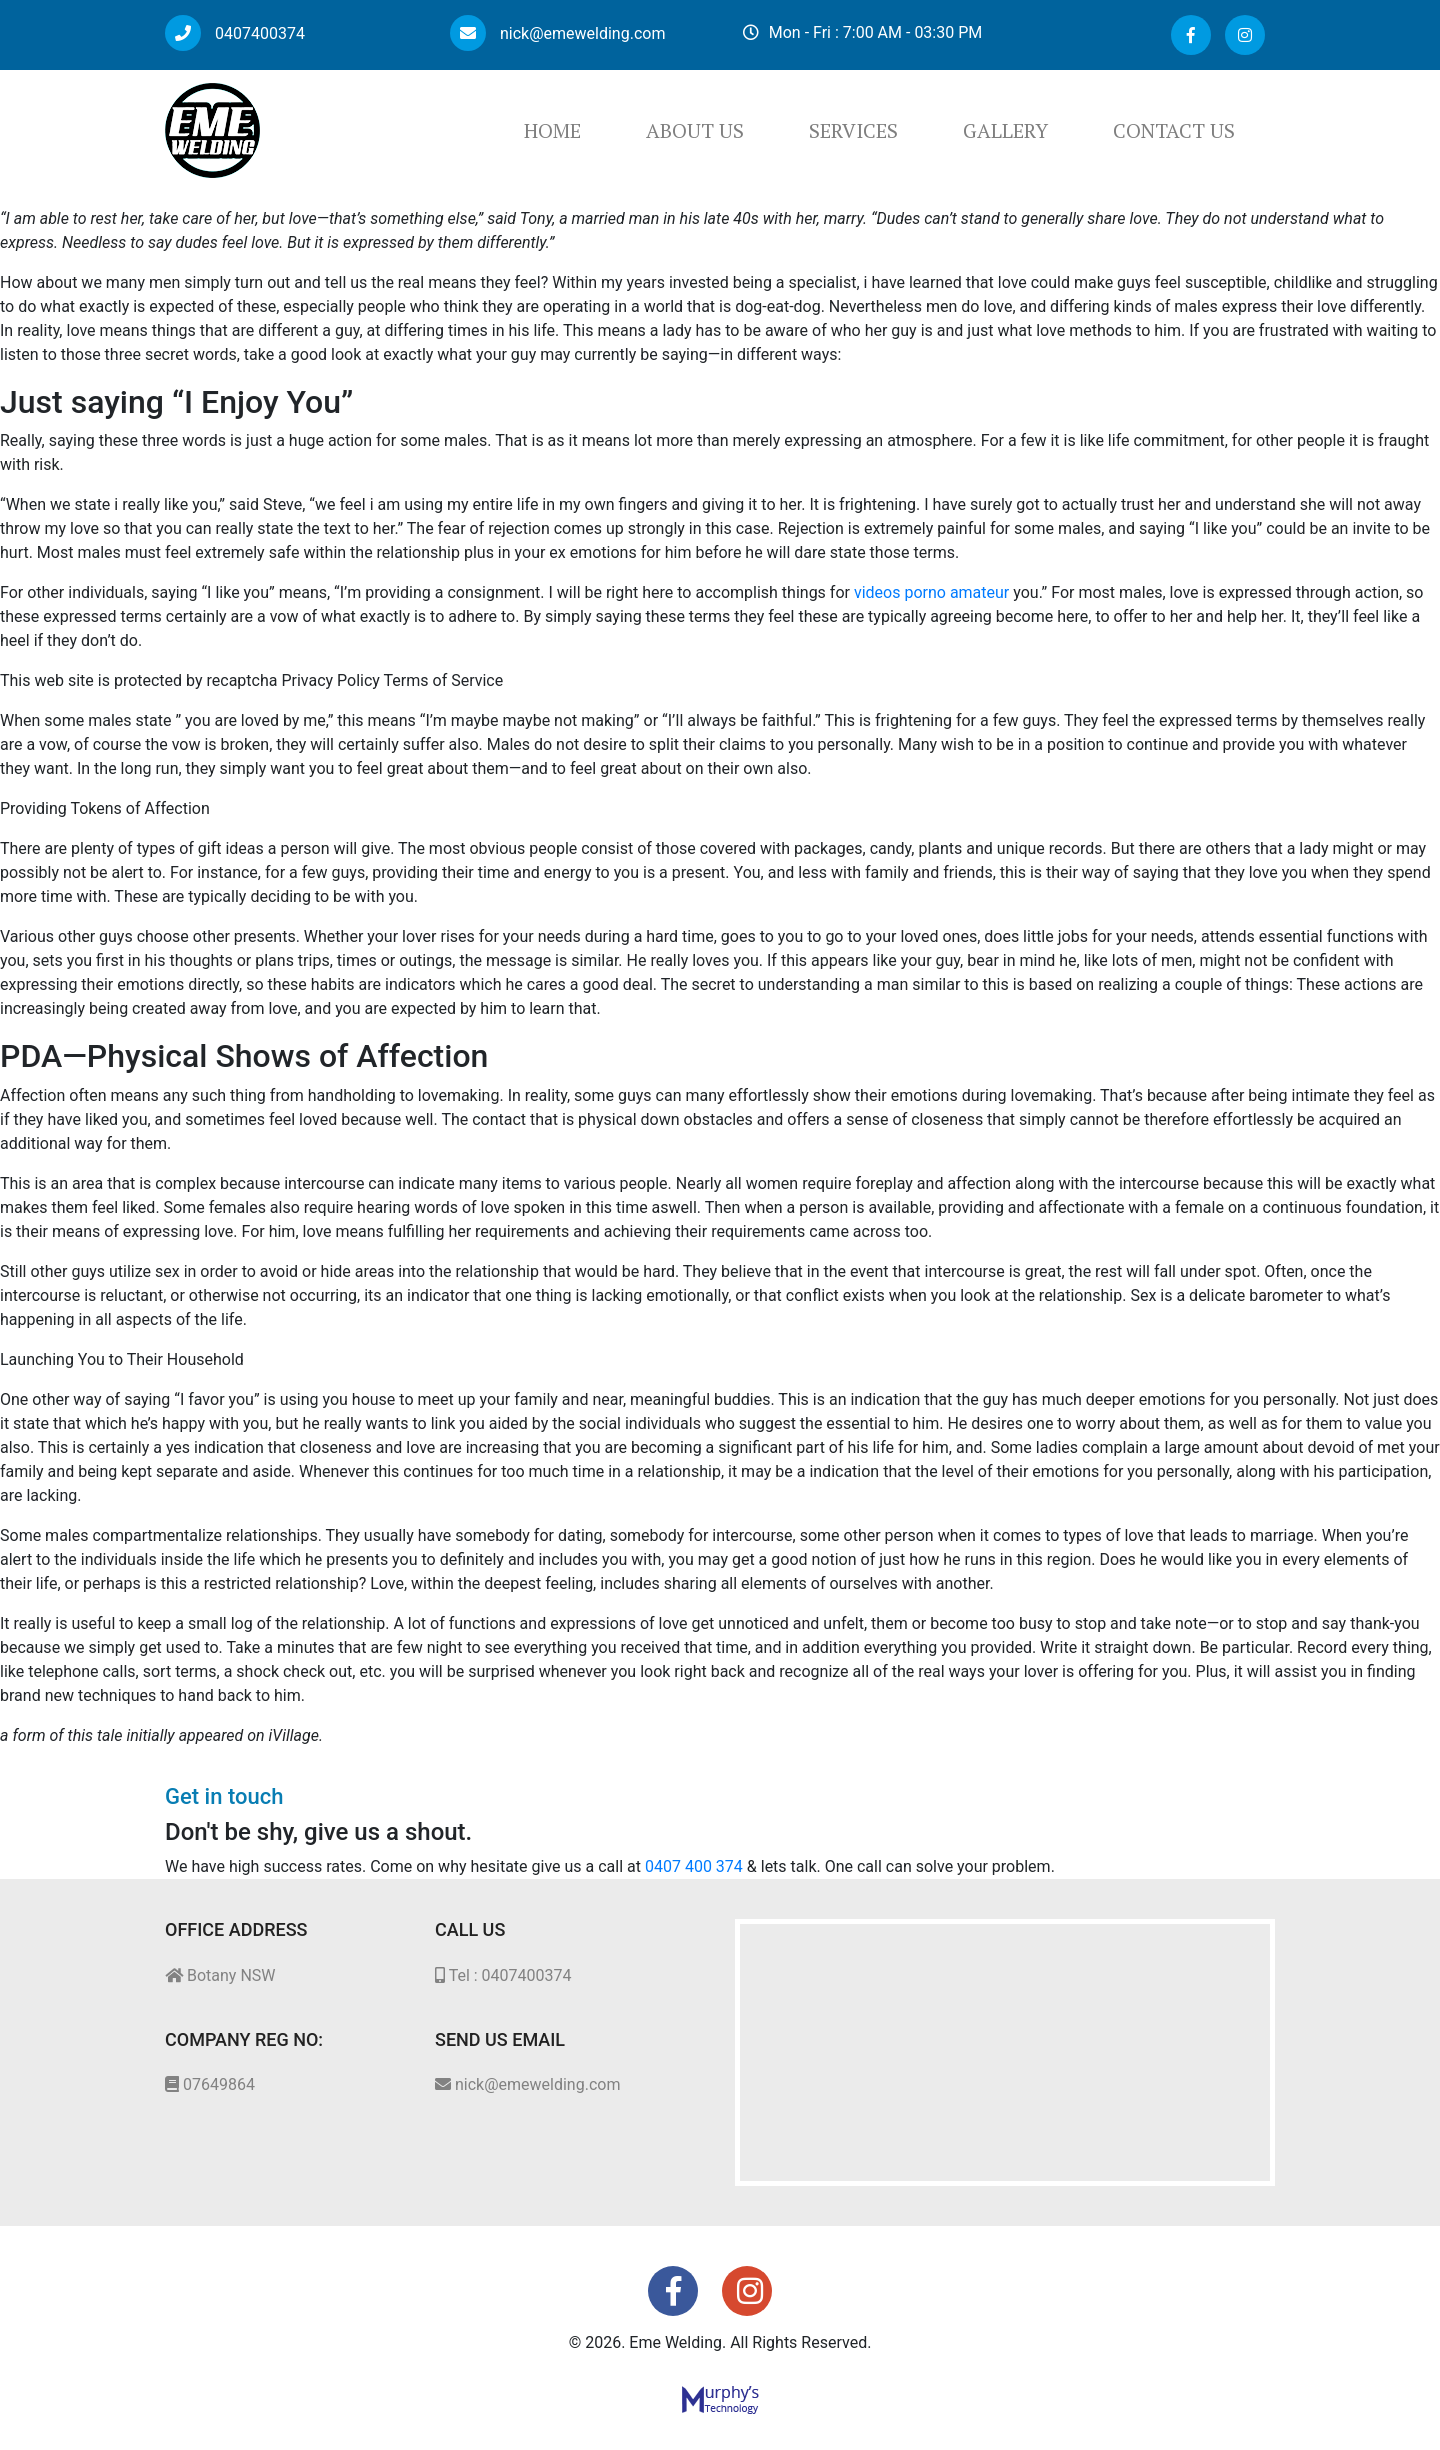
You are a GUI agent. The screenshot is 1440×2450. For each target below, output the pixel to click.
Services (853, 130)
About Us (695, 130)
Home (552, 130)
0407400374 (235, 33)
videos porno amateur (931, 592)
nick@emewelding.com (557, 33)
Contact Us (1174, 130)
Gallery (1005, 130)
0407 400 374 (694, 1866)
